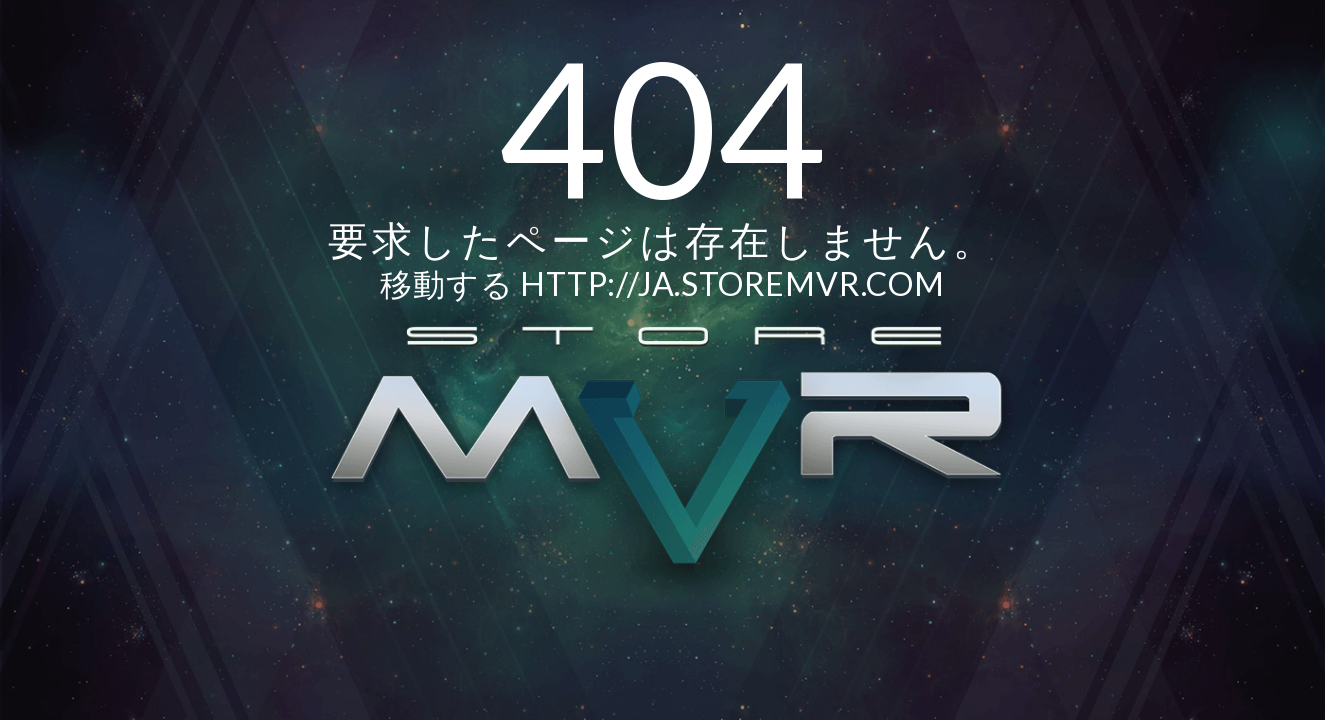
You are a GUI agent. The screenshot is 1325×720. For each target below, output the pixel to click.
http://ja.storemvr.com (732, 283)
